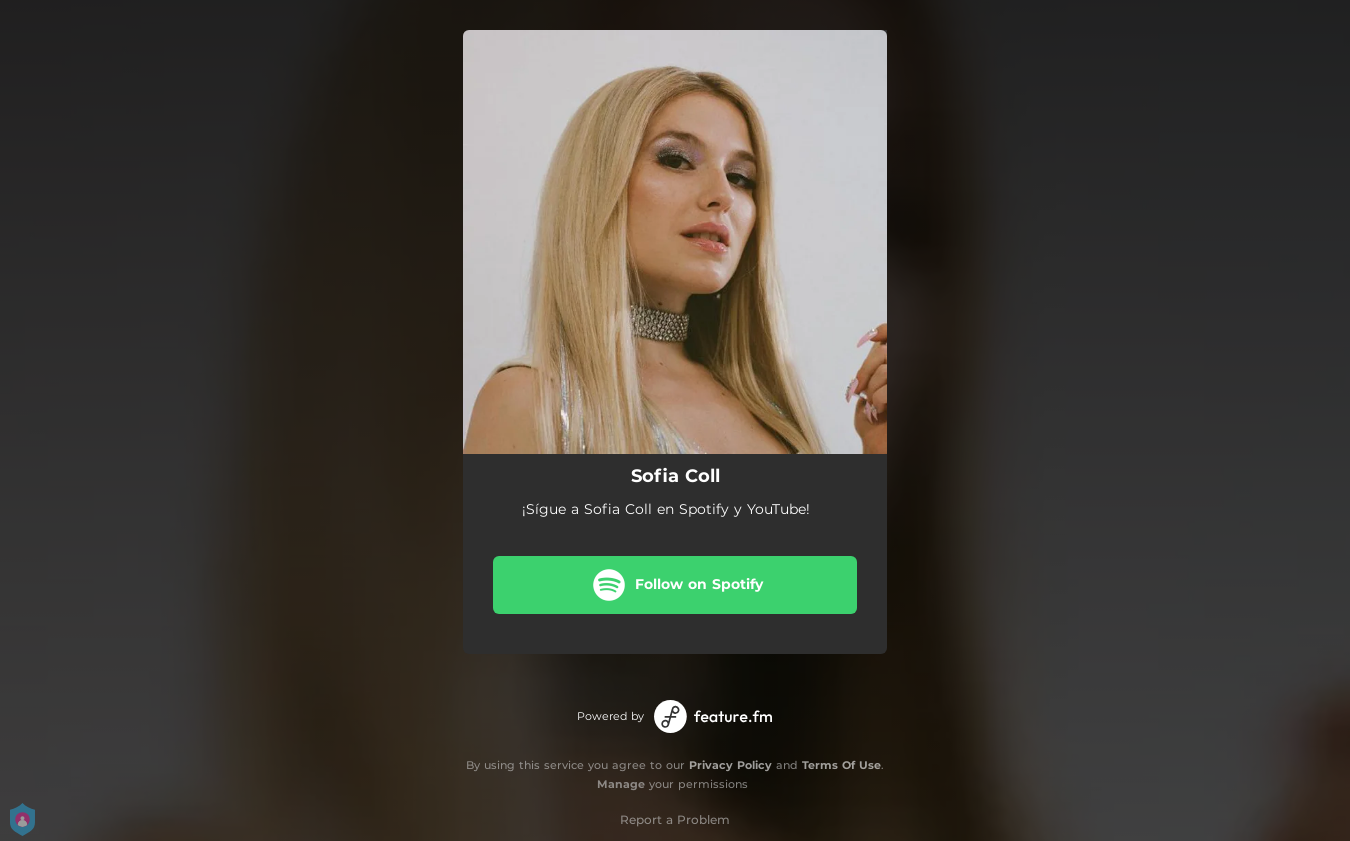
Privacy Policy (730, 765)
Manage (621, 784)
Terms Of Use (841, 765)
